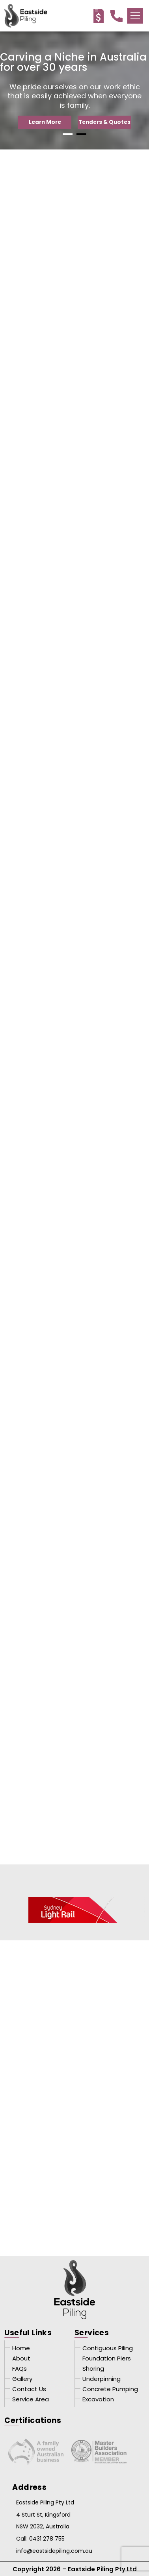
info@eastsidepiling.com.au (54, 2551)
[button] (135, 16)
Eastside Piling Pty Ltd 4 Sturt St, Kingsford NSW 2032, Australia (45, 2515)
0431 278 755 (47, 2539)
